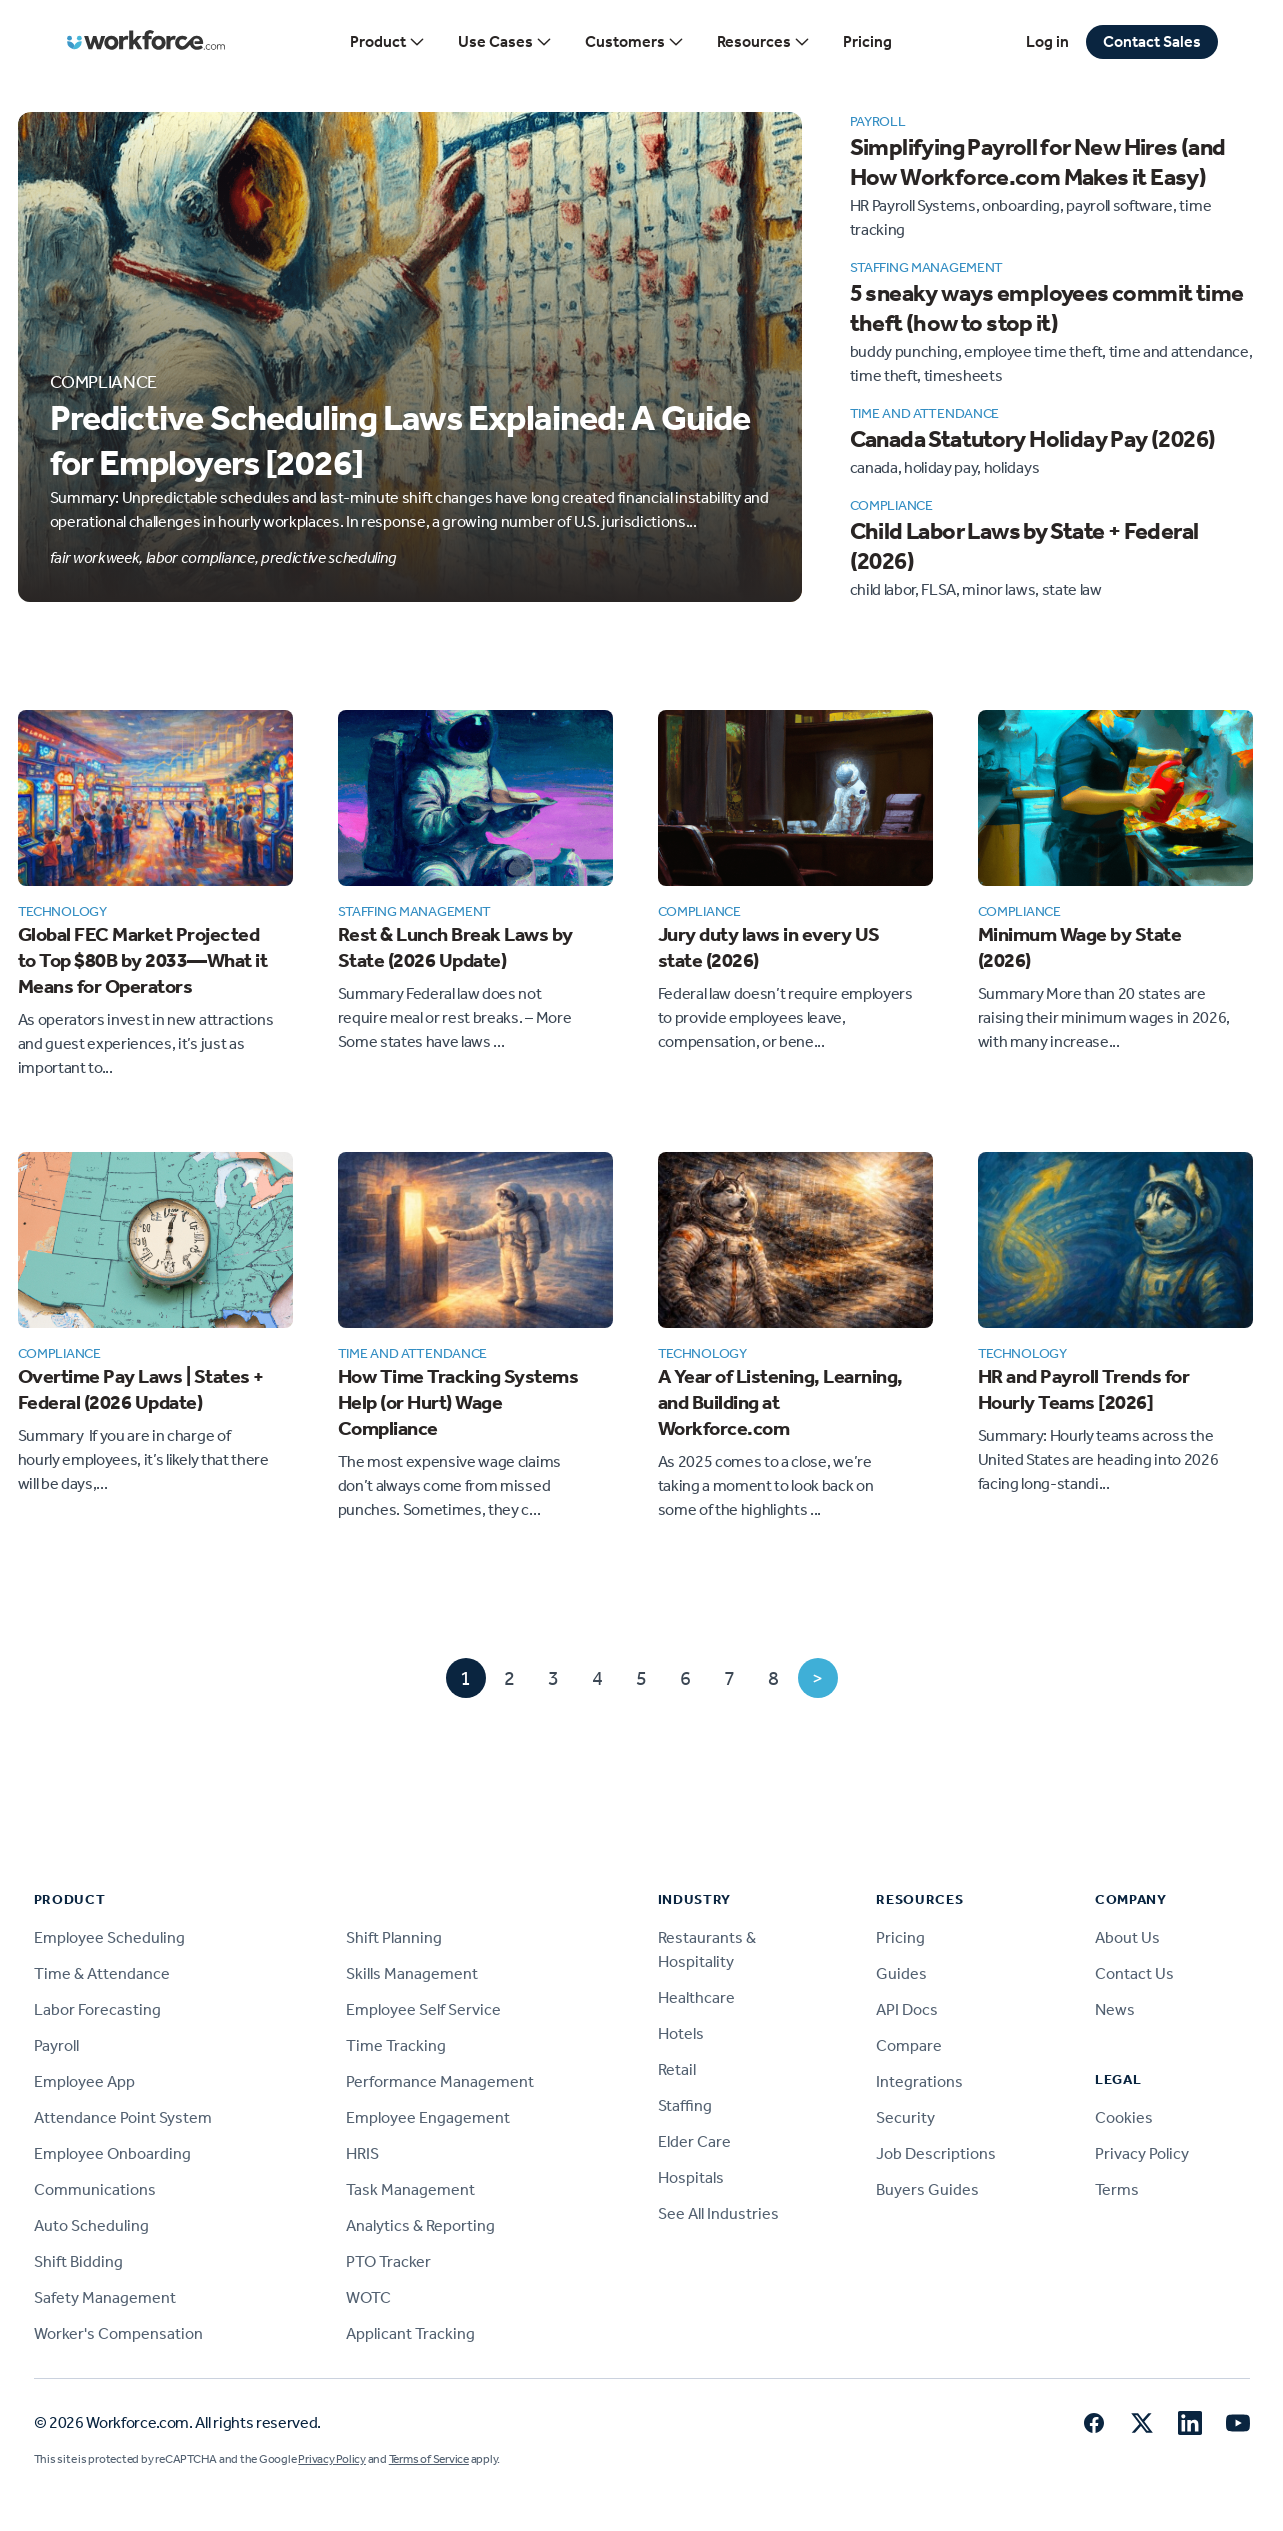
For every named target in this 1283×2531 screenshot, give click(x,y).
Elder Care (694, 2141)
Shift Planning (394, 1937)
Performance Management (440, 2081)
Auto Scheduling (91, 2225)
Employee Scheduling (109, 1937)
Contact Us (1134, 1973)
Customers (635, 42)
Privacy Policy (1142, 2153)
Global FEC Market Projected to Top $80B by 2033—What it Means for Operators (143, 960)
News (1115, 2009)
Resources (764, 42)
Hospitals (691, 2177)
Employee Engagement (428, 2117)
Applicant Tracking (410, 2333)
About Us (1127, 1937)
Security (905, 2117)
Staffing (685, 2105)
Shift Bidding (78, 2261)
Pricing (867, 41)
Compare (909, 2045)
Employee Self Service (423, 2009)
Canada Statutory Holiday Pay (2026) (1033, 439)
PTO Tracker (388, 2261)
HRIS (362, 2153)
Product (388, 42)
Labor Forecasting (97, 2009)
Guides (901, 1973)
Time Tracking (396, 2045)
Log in (1047, 41)
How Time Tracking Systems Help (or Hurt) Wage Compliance (458, 1402)
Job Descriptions (936, 2153)
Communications (95, 2189)
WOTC (368, 2297)
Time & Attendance (102, 1973)
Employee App (84, 2081)
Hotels (681, 2033)
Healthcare (696, 1997)
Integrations (919, 2081)
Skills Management (412, 1973)
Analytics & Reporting (420, 2225)
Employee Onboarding (112, 2153)
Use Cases (505, 42)
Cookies (1124, 2117)
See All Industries (718, 2213)
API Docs (907, 2009)
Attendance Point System (123, 2117)
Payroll (56, 2045)
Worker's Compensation (118, 2333)
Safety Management (105, 2297)
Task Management (410, 2189)
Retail (677, 2069)
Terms (1117, 2189)
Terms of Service (429, 2459)
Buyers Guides (927, 2189)
